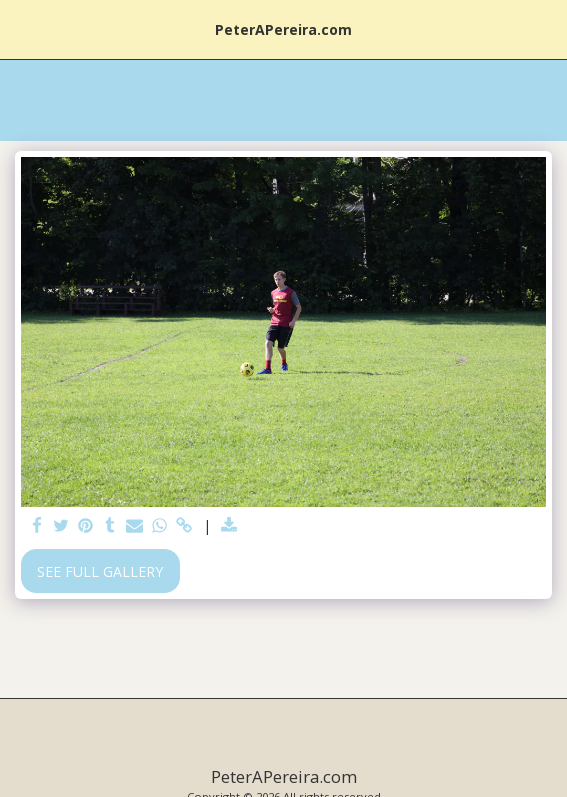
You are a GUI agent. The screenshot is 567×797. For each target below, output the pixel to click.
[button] (22, 28)
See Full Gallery (100, 571)
